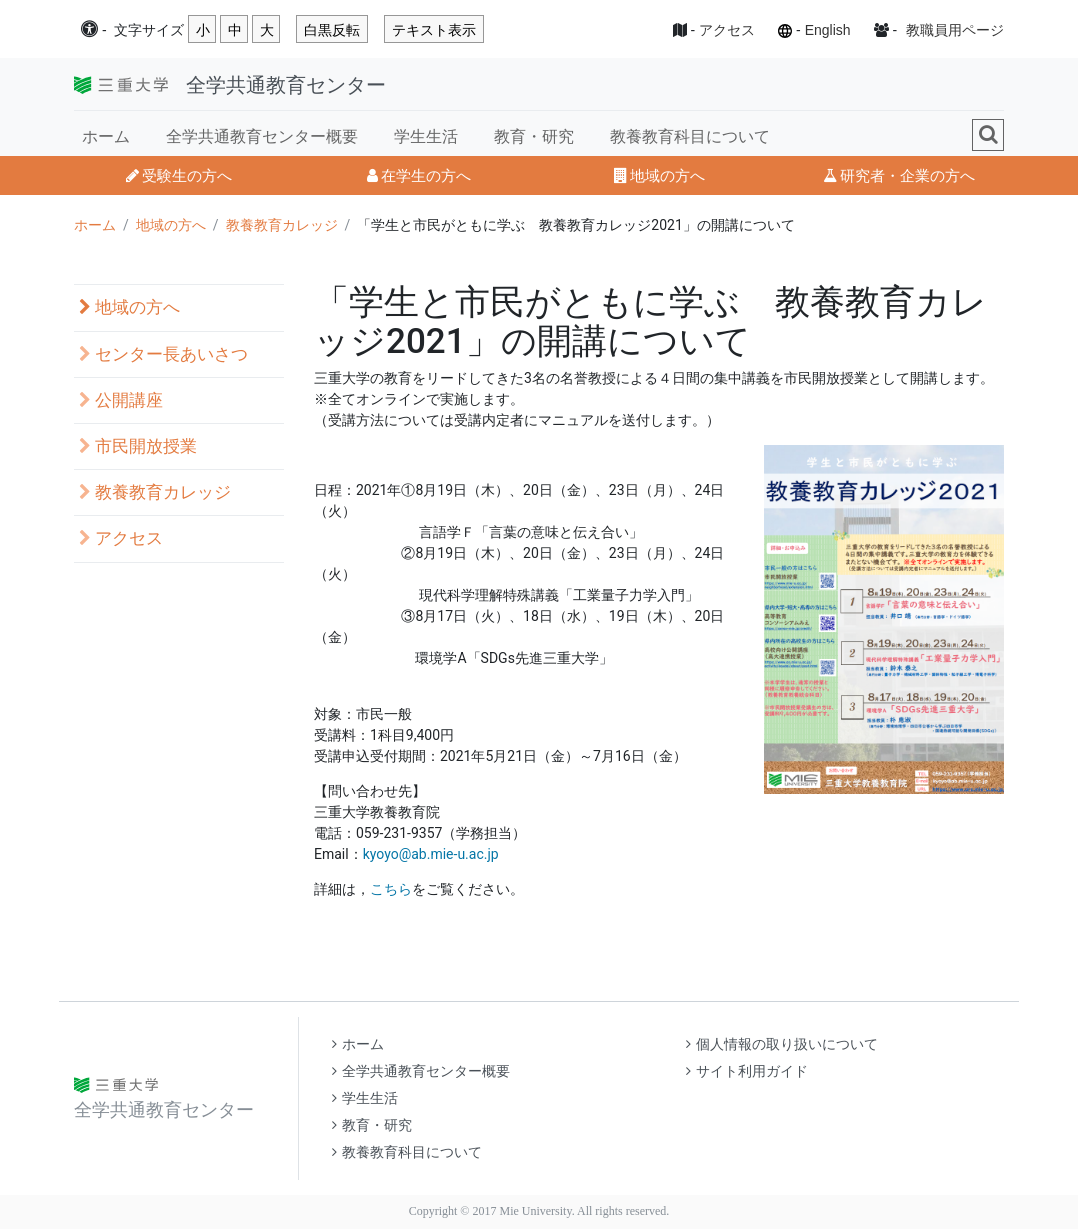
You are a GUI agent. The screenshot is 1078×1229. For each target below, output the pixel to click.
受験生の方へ (179, 175)
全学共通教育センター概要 (262, 136)
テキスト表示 (434, 30)
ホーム (106, 136)
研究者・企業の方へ (899, 175)
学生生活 (426, 136)
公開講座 (121, 400)
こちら (391, 889)
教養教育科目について (690, 136)
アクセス (727, 30)
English (828, 30)
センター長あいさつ (163, 354)
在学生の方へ (419, 175)
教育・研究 (534, 136)
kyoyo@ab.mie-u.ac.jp (431, 854)
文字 (149, 30)
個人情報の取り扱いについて (782, 1044)
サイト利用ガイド (747, 1071)
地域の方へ (659, 175)
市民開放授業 (138, 446)
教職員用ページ (955, 30)
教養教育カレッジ (282, 225)
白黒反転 (332, 30)
